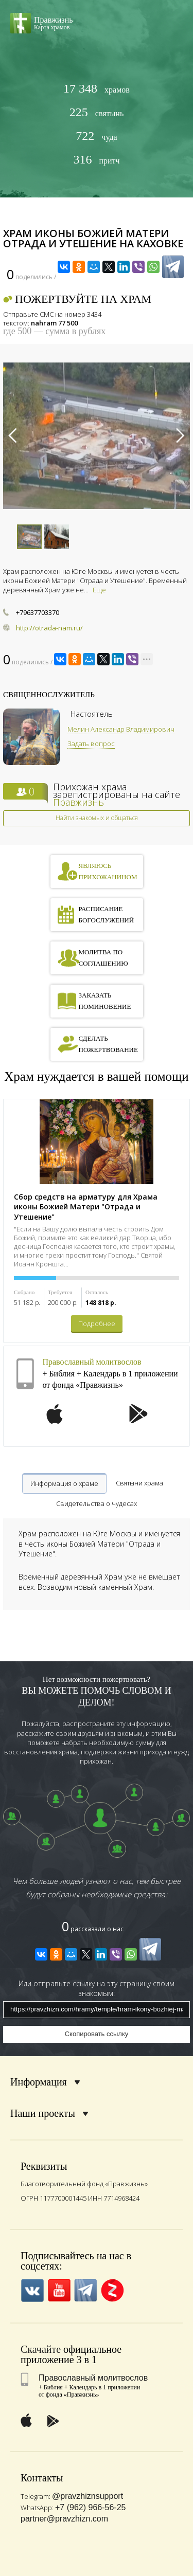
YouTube (59, 2290)
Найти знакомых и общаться (97, 817)
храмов (96, 88)
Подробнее (96, 1323)
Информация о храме (64, 1483)
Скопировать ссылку (97, 2034)
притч (96, 159)
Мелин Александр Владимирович (120, 729)
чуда (96, 136)
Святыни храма (139, 1482)
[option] (96, 435)
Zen (112, 2290)
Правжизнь (78, 802)
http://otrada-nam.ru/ (49, 627)
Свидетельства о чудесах (96, 1503)
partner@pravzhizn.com (64, 2518)
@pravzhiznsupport (87, 2496)
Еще (99, 589)
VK (32, 2290)
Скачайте (41, 2349)
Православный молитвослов (91, 1361)
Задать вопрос (91, 743)
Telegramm (85, 2290)
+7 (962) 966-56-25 (90, 2507)
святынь (96, 112)
